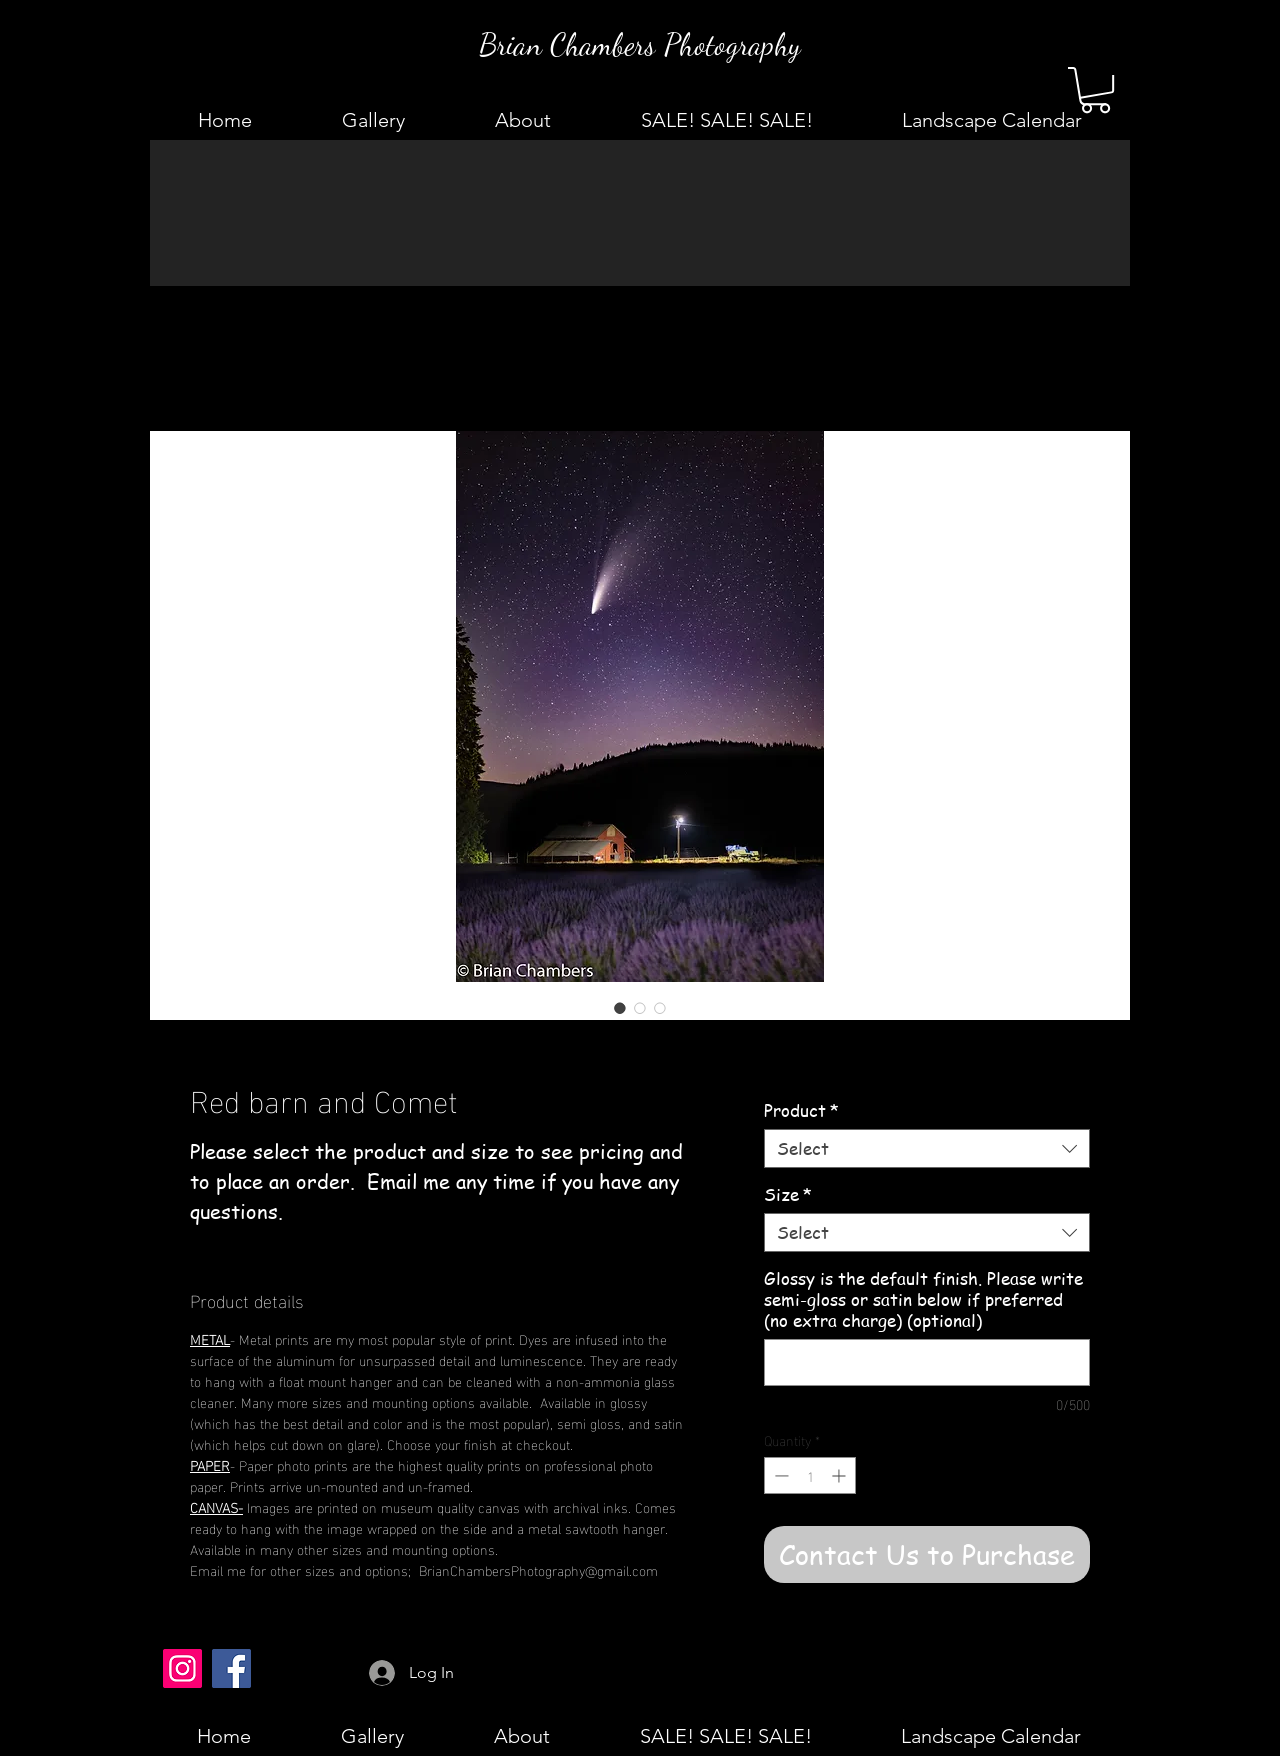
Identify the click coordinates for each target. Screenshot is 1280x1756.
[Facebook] (231, 1668)
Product (801, 1110)
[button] (1095, 90)
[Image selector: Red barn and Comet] (620, 1008)
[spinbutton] (810, 1475)
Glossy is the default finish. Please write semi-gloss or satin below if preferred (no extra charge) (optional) (923, 1299)
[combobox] (927, 1148)
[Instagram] (182, 1668)
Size (788, 1194)
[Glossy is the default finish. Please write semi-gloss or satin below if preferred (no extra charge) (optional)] (927, 1362)
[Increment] (840, 1475)
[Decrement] (779, 1475)
